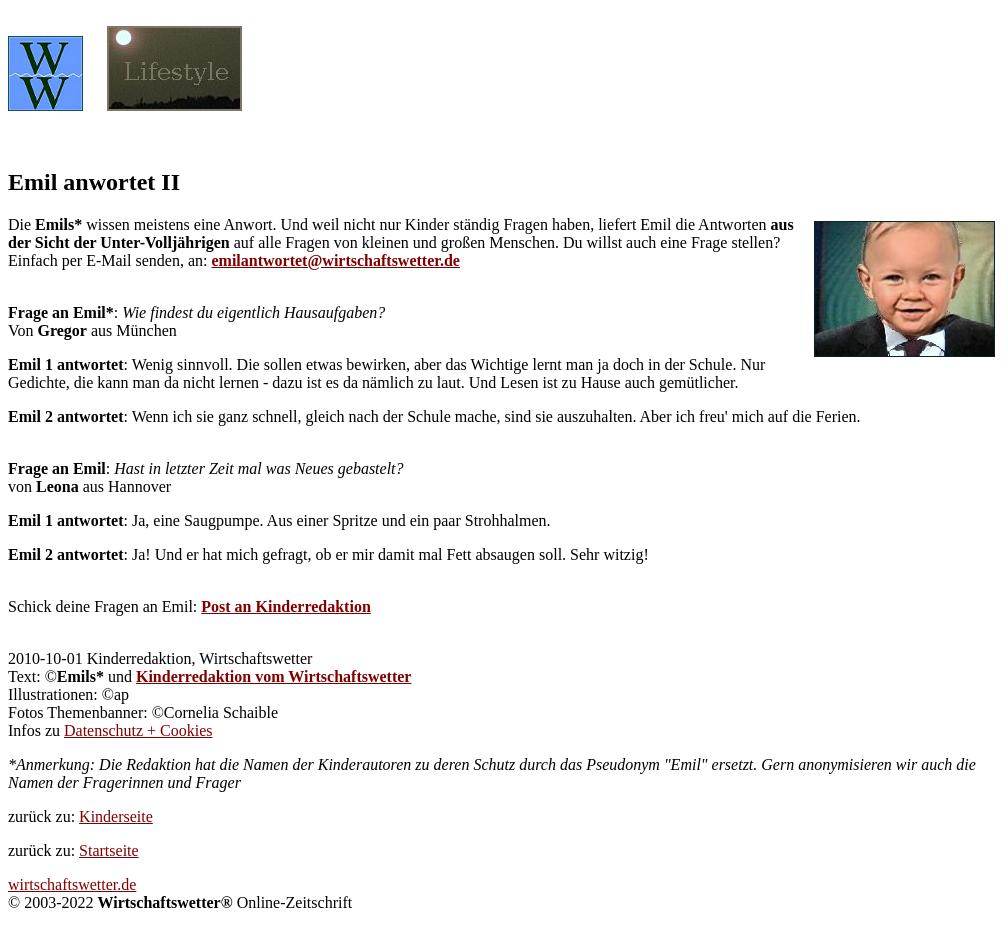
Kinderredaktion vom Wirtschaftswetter (274, 676)
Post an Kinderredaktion (286, 606)
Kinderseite (116, 816)
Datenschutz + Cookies (138, 730)
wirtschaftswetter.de (72, 884)
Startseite (109, 850)
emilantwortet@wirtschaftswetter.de (335, 260)
